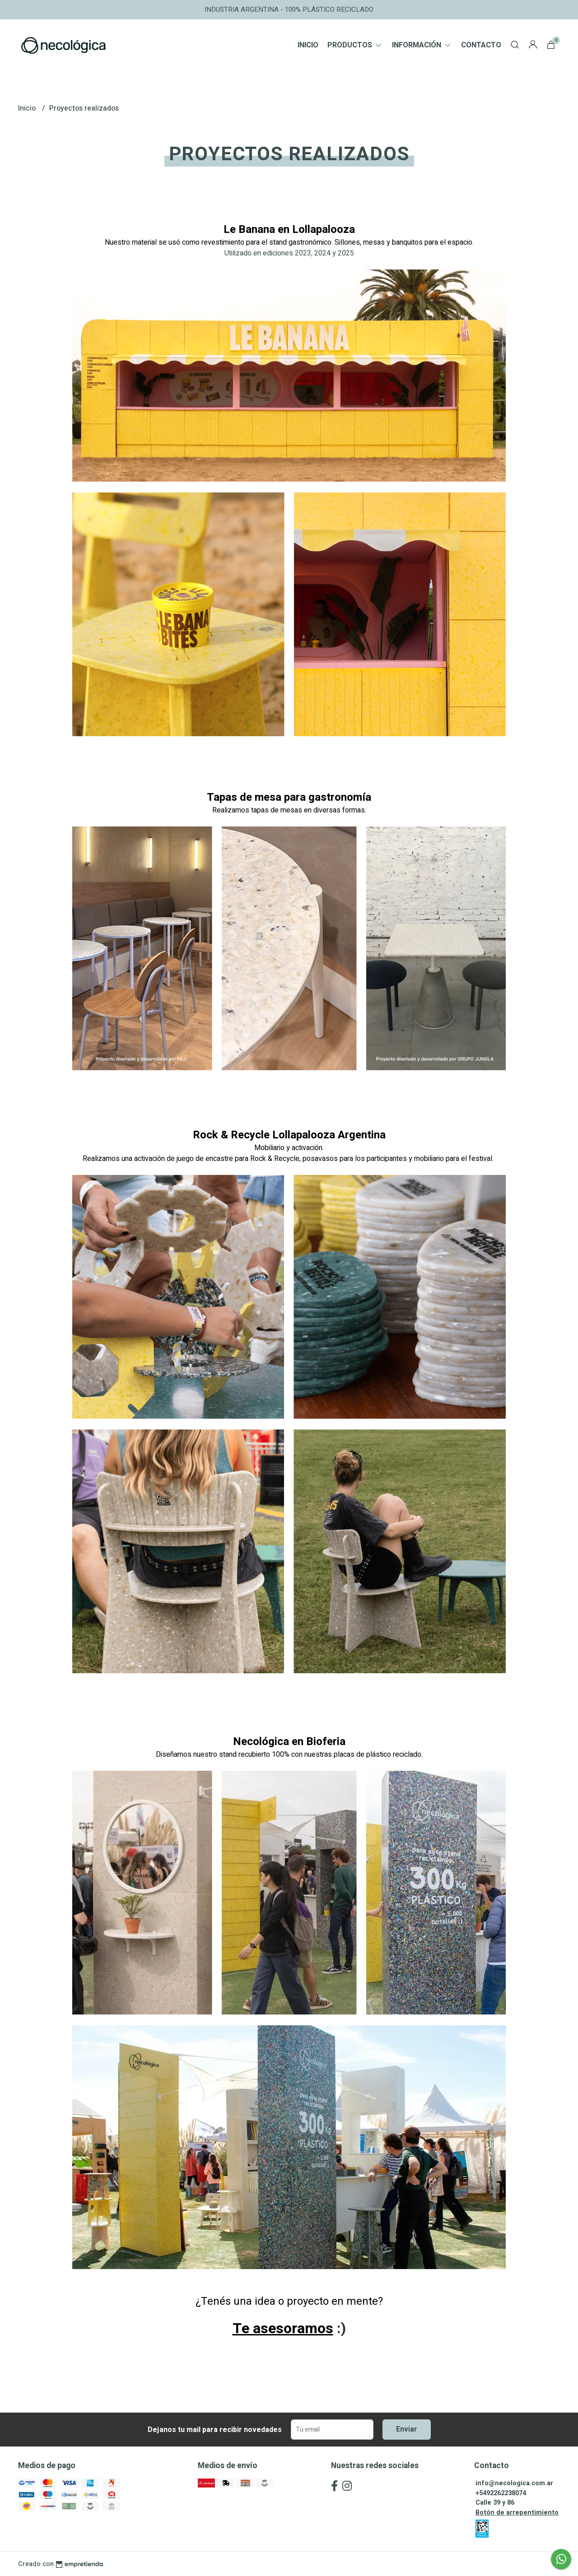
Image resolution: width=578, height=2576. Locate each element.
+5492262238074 (500, 2493)
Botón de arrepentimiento (517, 2512)
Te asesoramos (283, 2328)
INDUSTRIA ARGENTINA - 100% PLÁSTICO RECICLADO (289, 9)
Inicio (308, 45)
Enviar (406, 2429)
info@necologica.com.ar (514, 2483)
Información (422, 45)
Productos (355, 45)
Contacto (481, 45)
